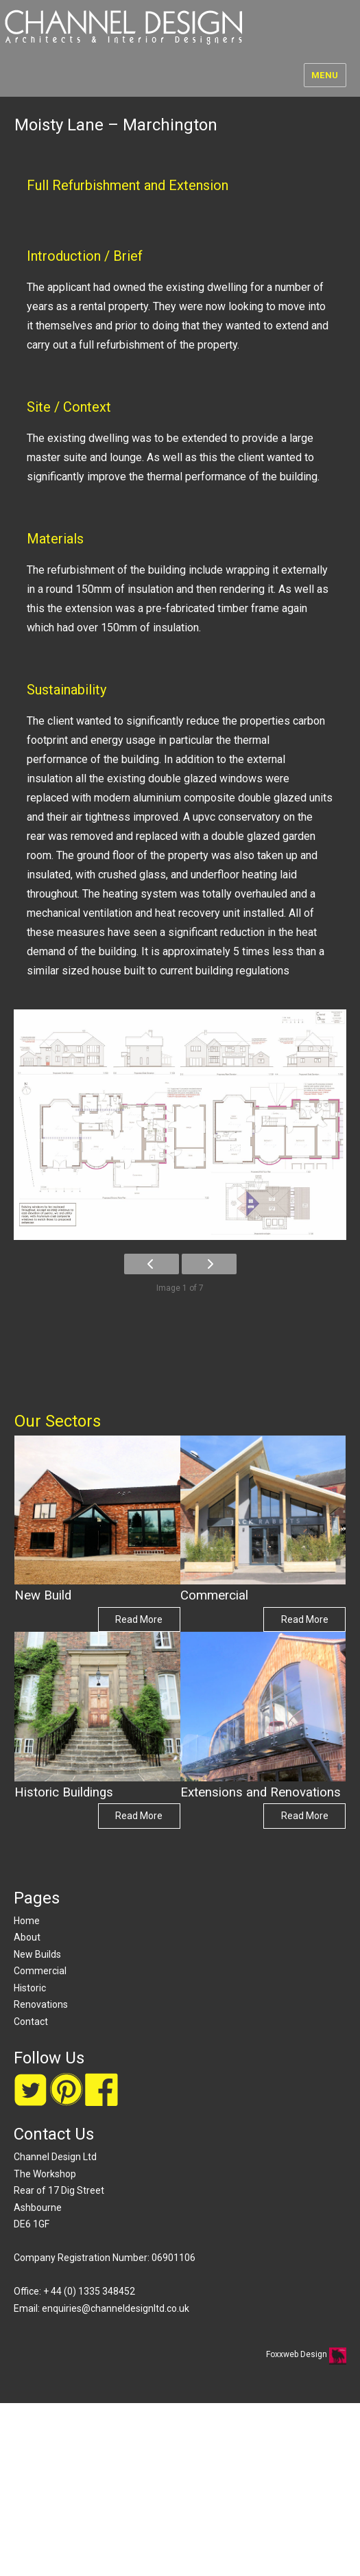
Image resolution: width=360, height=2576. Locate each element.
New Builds (37, 1954)
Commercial (40, 1970)
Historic (30, 1987)
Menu (325, 75)
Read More (139, 1619)
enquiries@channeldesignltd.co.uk (115, 2308)
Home (27, 1920)
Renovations (41, 2004)
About (27, 1937)
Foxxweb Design (297, 2354)
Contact (31, 2021)
